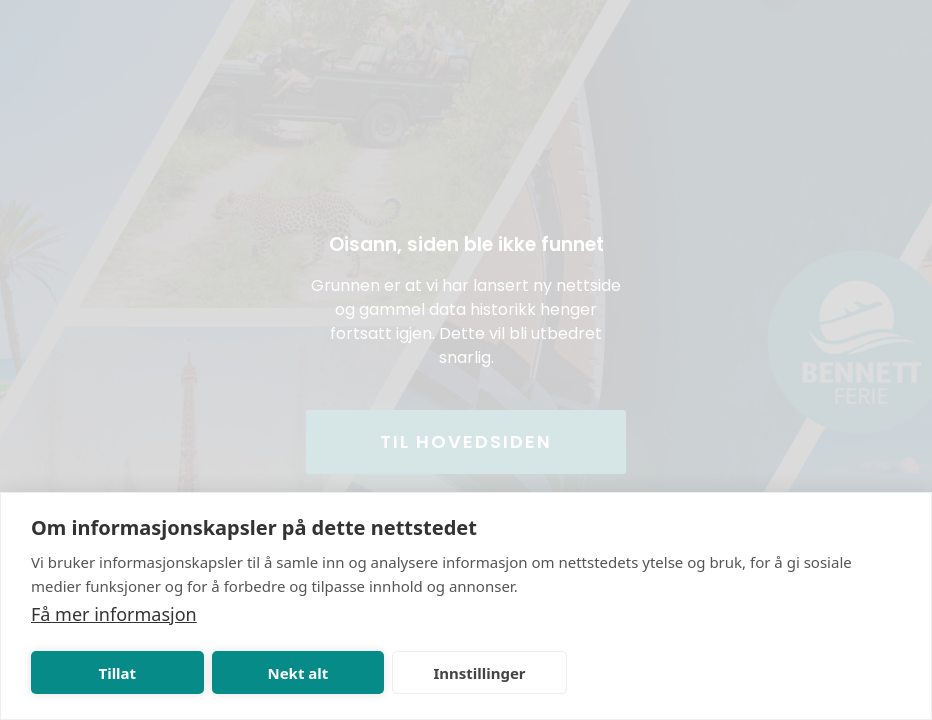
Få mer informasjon (114, 614)
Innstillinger (479, 673)
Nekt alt (297, 673)
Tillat (118, 673)
